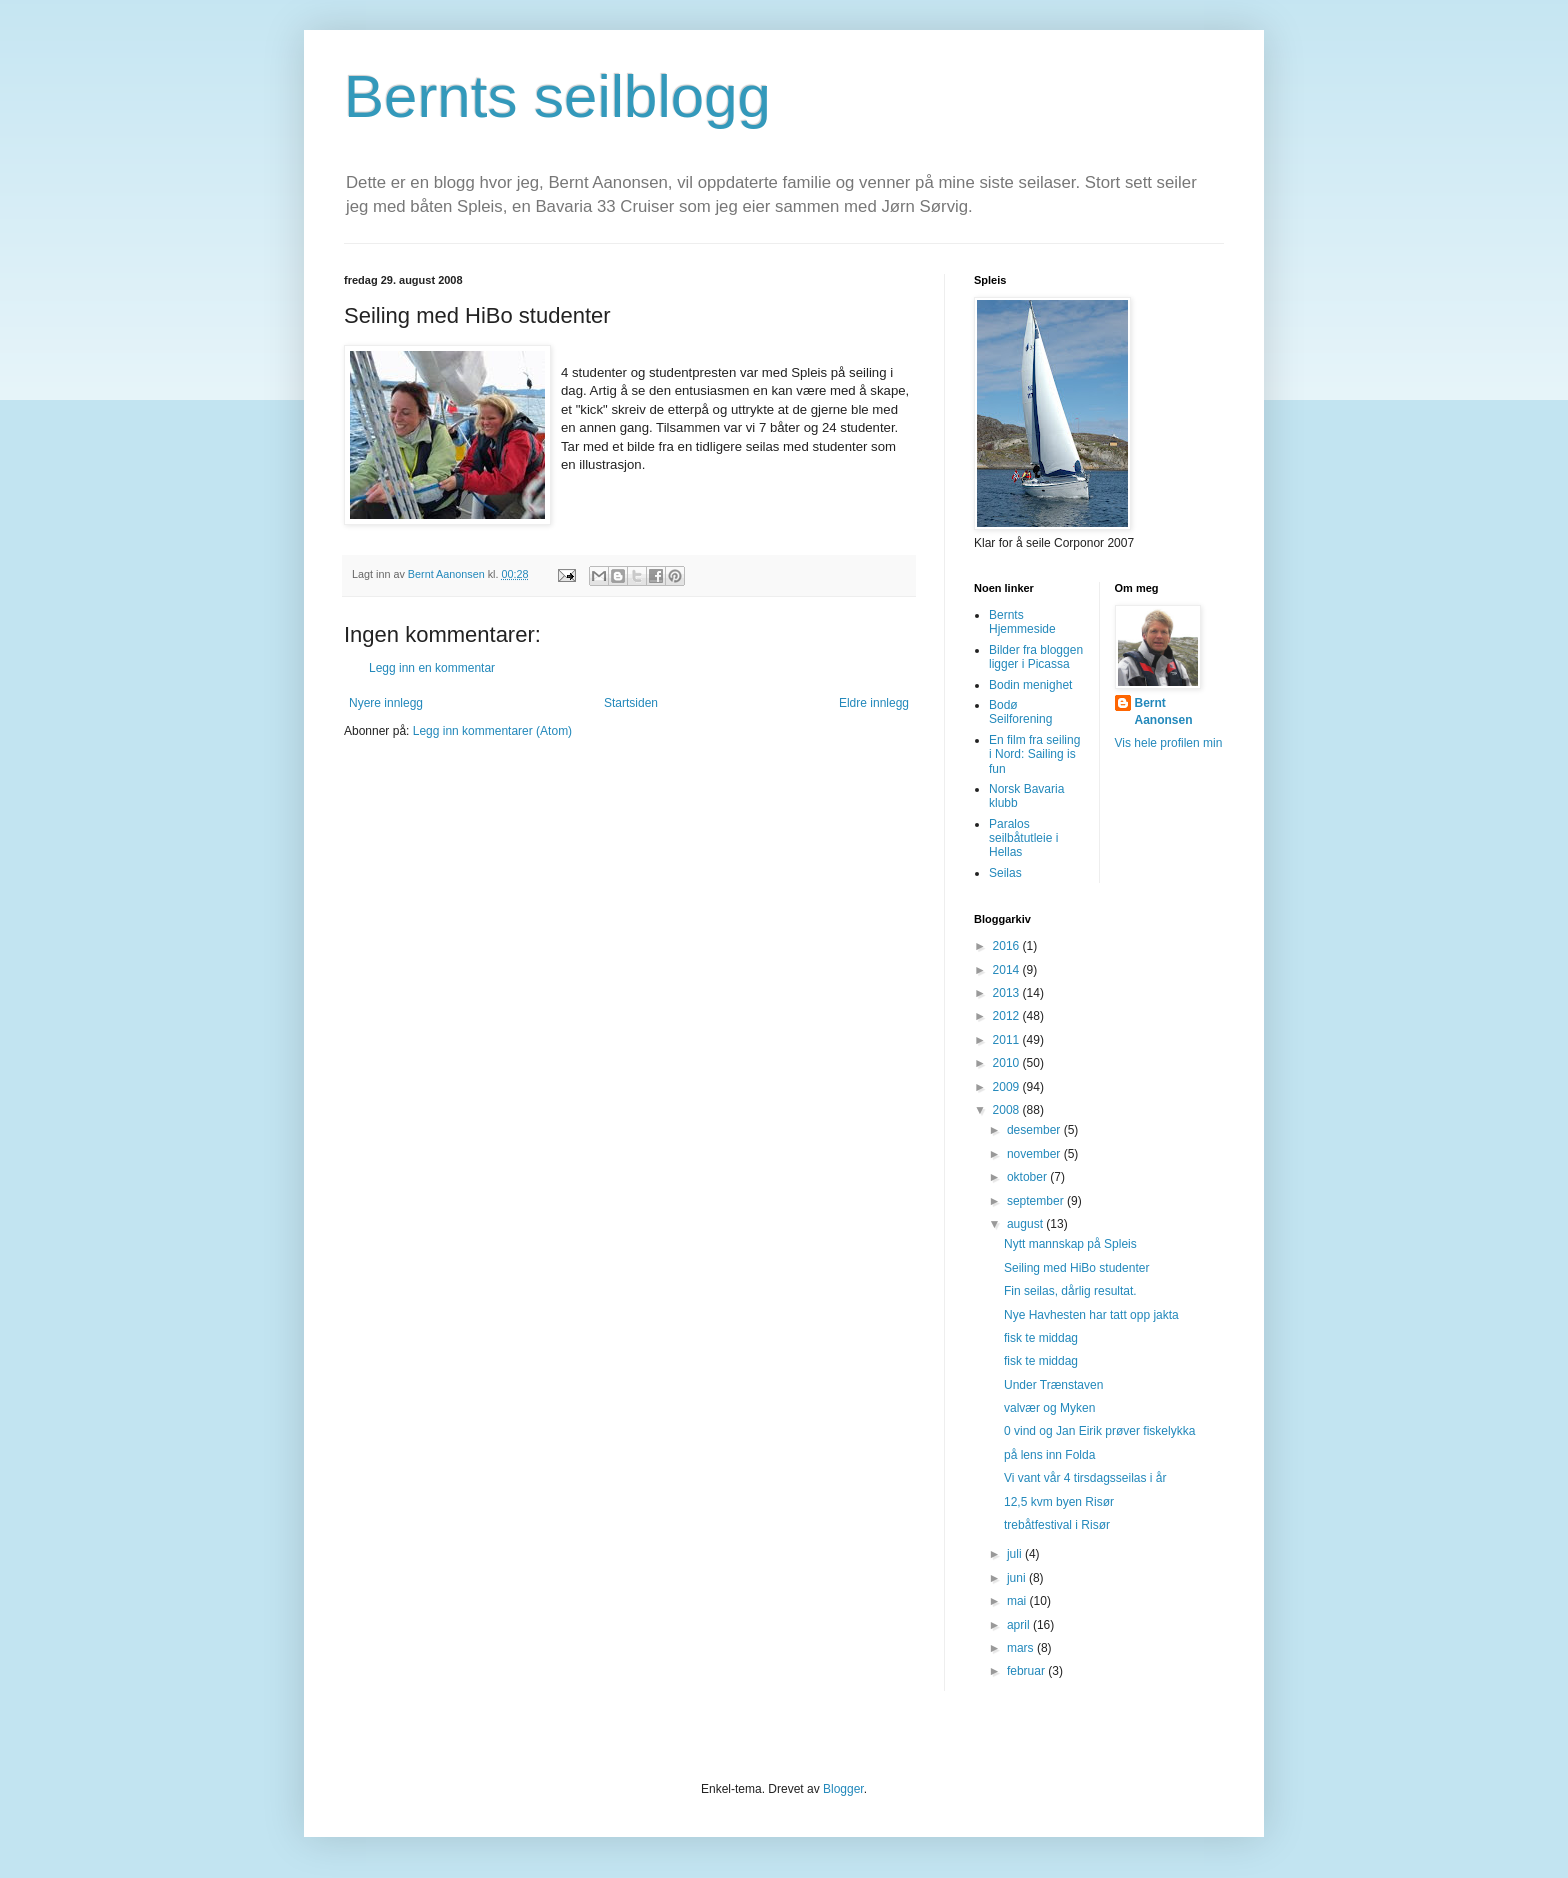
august (1026, 1224)
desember (1035, 1130)
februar (1027, 1671)
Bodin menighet (1030, 685)
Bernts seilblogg (557, 96)
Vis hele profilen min (1169, 743)
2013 (1008, 993)
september (1037, 1201)
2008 (1008, 1110)
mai (1018, 1601)
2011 (1008, 1040)
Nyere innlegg (386, 703)
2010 (1008, 1063)
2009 (1008, 1087)
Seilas (1005, 873)
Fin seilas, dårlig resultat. (1070, 1291)
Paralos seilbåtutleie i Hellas (1023, 838)
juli (1016, 1554)
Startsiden (631, 703)
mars (1022, 1648)
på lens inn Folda (1049, 1455)
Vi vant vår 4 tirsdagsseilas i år (1085, 1478)
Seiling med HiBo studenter (1076, 1268)
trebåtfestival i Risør (1057, 1525)
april (1020, 1625)
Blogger (843, 1789)
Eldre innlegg (874, 703)
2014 (1008, 970)
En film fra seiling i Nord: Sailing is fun (1034, 754)
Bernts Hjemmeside (1022, 622)
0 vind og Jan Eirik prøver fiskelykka (1099, 1431)
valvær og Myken (1049, 1408)
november (1035, 1154)
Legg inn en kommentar (432, 668)
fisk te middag (1041, 1338)
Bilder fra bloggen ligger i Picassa (1036, 657)
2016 (1008, 946)
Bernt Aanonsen (1164, 711)
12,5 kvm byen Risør (1059, 1502)
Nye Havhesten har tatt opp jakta (1091, 1315)
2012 (1008, 1016)
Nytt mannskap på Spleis (1070, 1244)
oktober (1028, 1177)
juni (1018, 1578)
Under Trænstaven (1053, 1385)
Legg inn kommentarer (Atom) (492, 731)
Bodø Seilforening (1020, 712)
